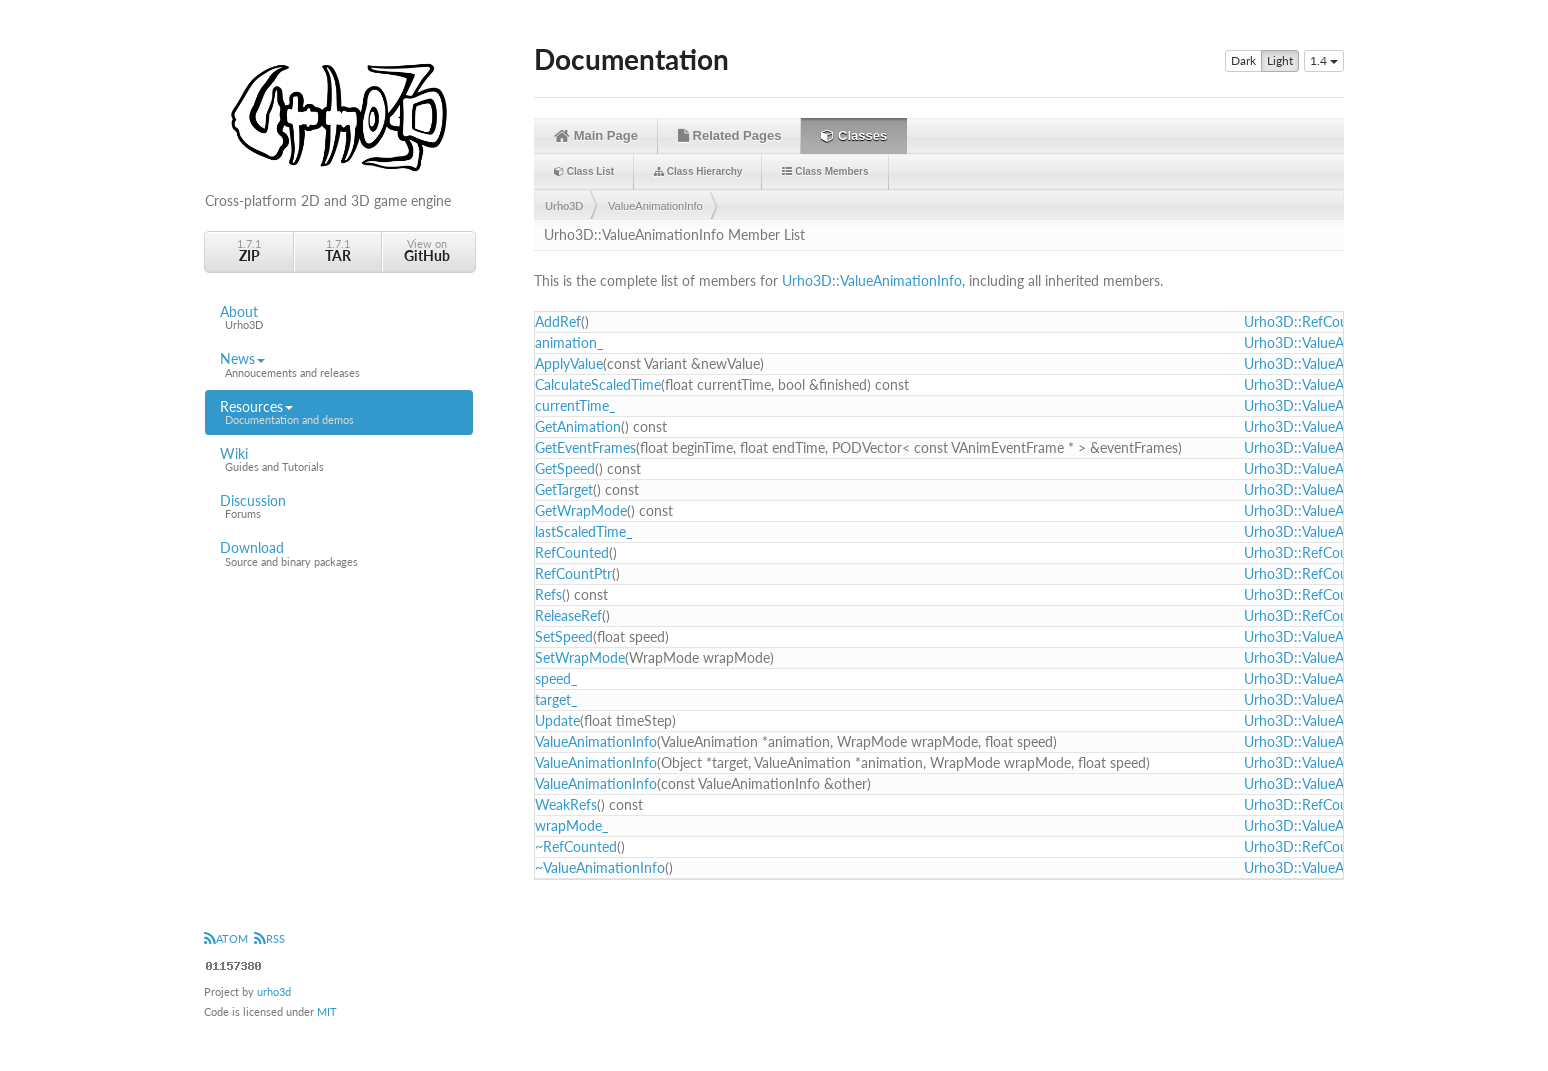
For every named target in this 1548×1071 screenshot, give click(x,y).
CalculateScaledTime (598, 384)
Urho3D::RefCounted (1310, 321)
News (339, 365)
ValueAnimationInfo (655, 206)
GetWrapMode (581, 510)
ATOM (226, 938)
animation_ (569, 342)
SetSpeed (564, 636)
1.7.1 (249, 250)
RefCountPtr (573, 573)
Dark (1243, 61)
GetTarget (564, 489)
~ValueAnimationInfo (600, 867)
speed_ (556, 678)
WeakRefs (566, 804)
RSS (269, 938)
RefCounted (572, 552)
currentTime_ (575, 405)
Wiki (339, 460)
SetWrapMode (580, 657)
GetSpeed (565, 468)
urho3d (274, 991)
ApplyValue (569, 363)
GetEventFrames (585, 447)
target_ (556, 699)
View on (427, 250)
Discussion (339, 507)
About (339, 318)
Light (1280, 61)
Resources (339, 413)
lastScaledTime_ (583, 531)
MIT (327, 1011)
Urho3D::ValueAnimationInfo (872, 280)
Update (557, 720)
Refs (548, 594)
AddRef (558, 321)
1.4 (1324, 60)
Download (339, 554)
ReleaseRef (568, 615)
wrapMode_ (571, 825)
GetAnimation (578, 426)
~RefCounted (576, 846)
